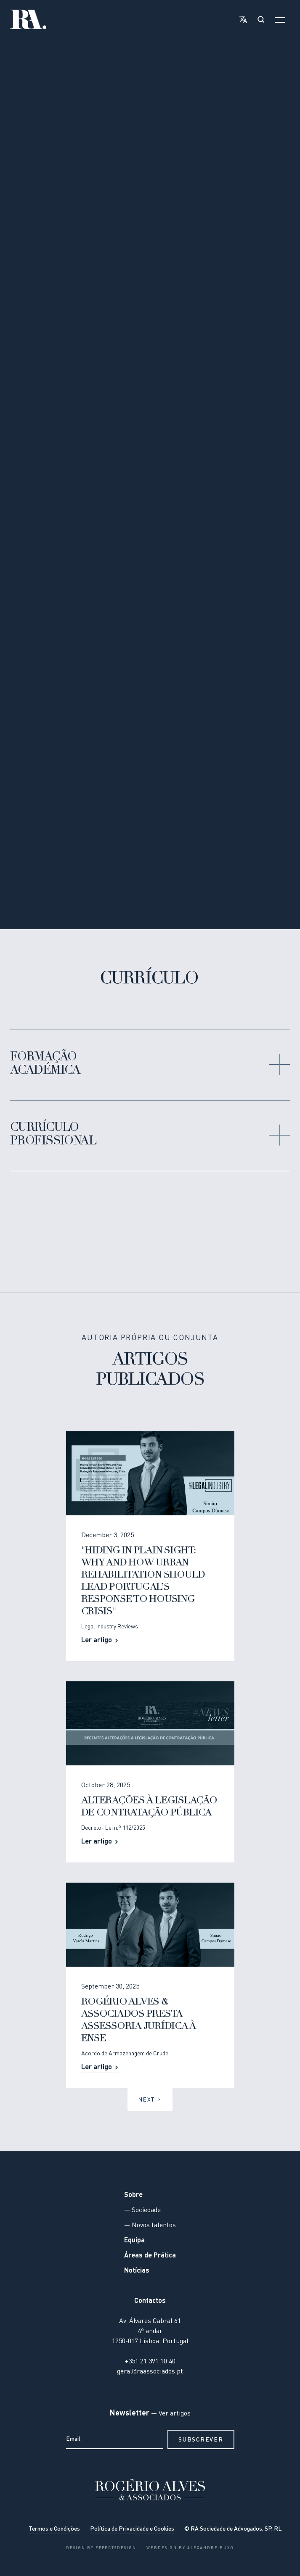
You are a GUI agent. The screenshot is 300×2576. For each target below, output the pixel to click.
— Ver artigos (170, 2414)
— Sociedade (142, 2210)
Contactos (150, 2301)
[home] (28, 19)
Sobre (133, 2195)
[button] (241, 19)
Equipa (134, 2241)
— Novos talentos (150, 2226)
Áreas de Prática (150, 2256)
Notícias (136, 2271)
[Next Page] (150, 2100)
